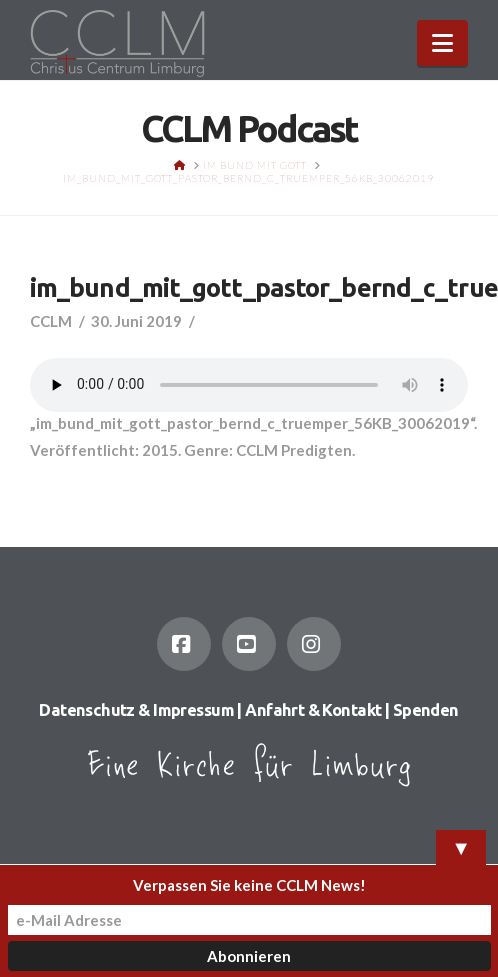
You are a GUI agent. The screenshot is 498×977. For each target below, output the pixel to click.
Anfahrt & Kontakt (313, 710)
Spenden (426, 710)
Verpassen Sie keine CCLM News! (249, 885)
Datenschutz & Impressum (136, 710)
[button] (442, 43)
